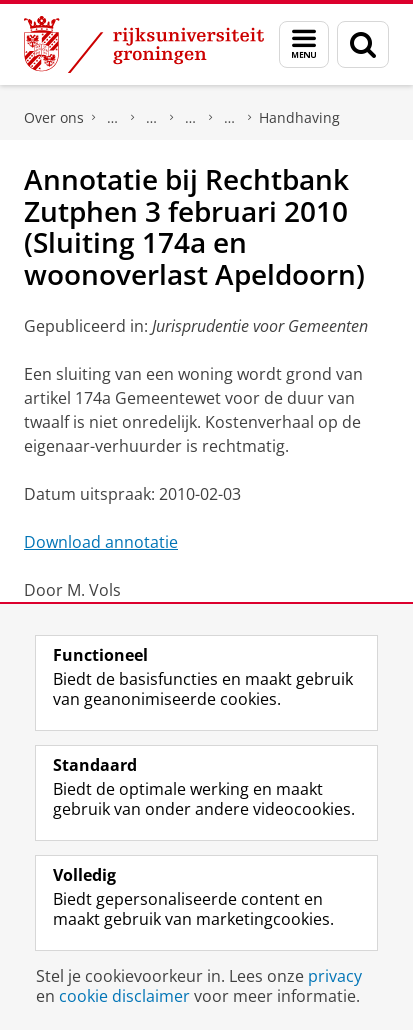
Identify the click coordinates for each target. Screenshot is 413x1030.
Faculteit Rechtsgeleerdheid (113, 118)
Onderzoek (152, 118)
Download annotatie (101, 542)
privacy (335, 976)
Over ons (54, 117)
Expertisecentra (191, 118)
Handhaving (299, 117)
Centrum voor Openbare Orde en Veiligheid (230, 118)
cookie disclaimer (124, 996)
